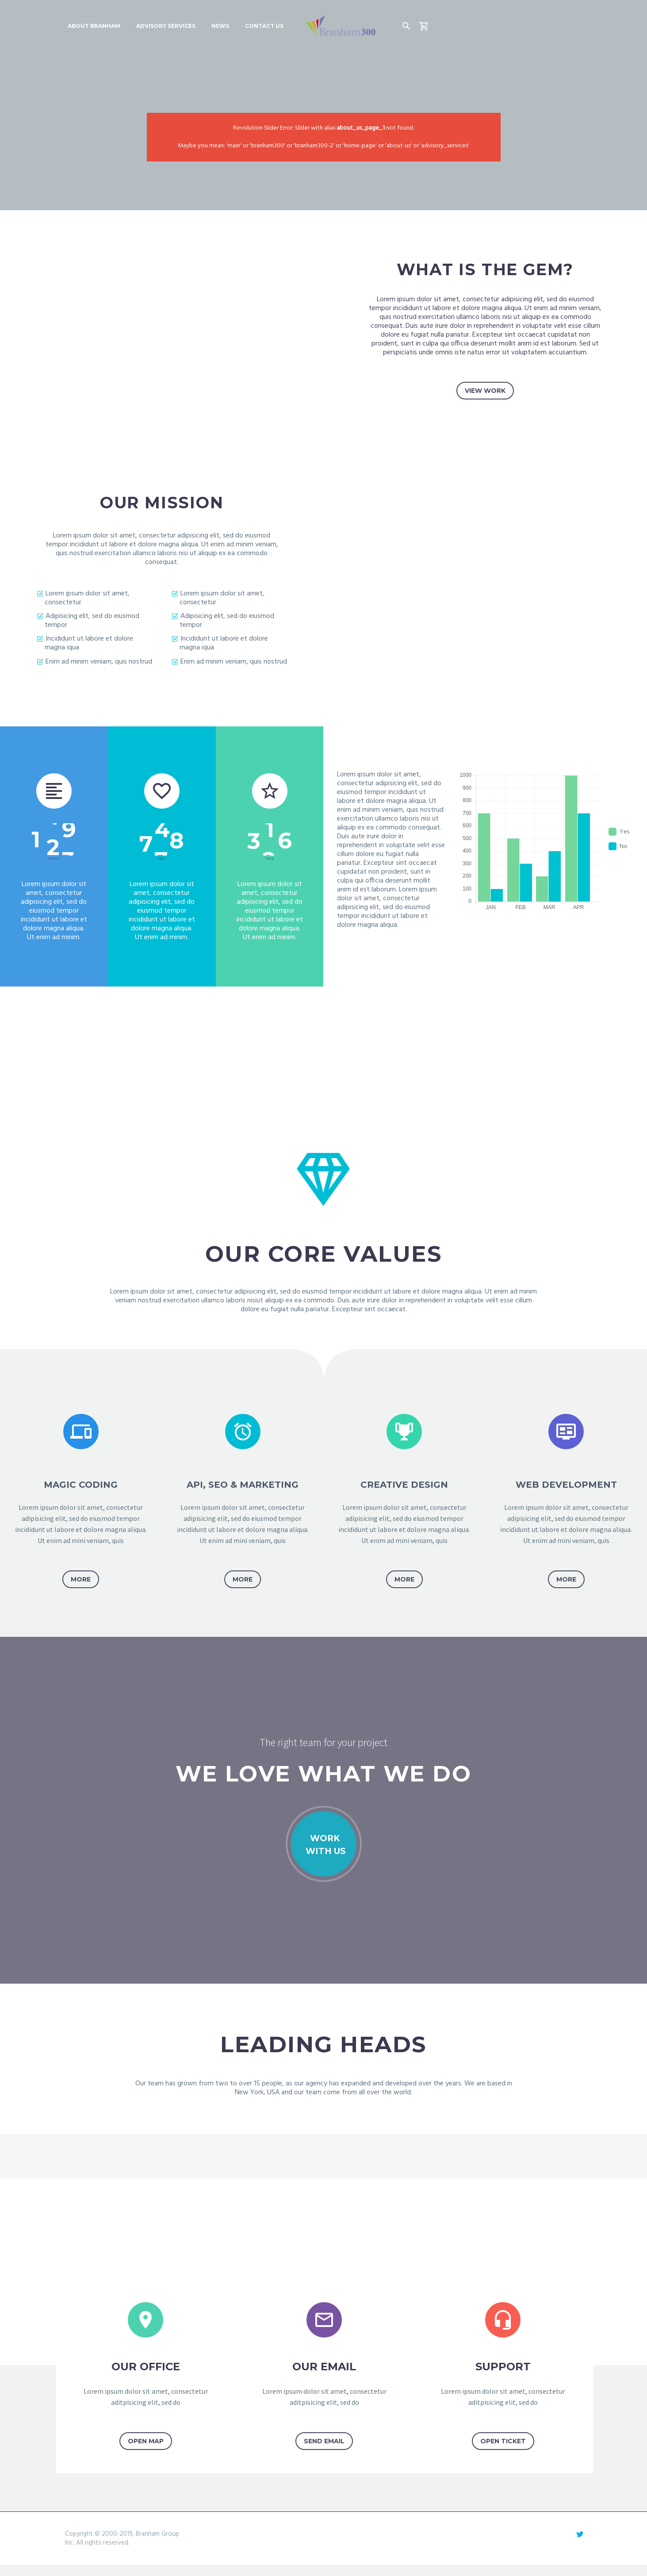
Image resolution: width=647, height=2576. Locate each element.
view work (485, 391)
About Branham (94, 26)
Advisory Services (165, 26)
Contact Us (264, 26)
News (220, 26)
